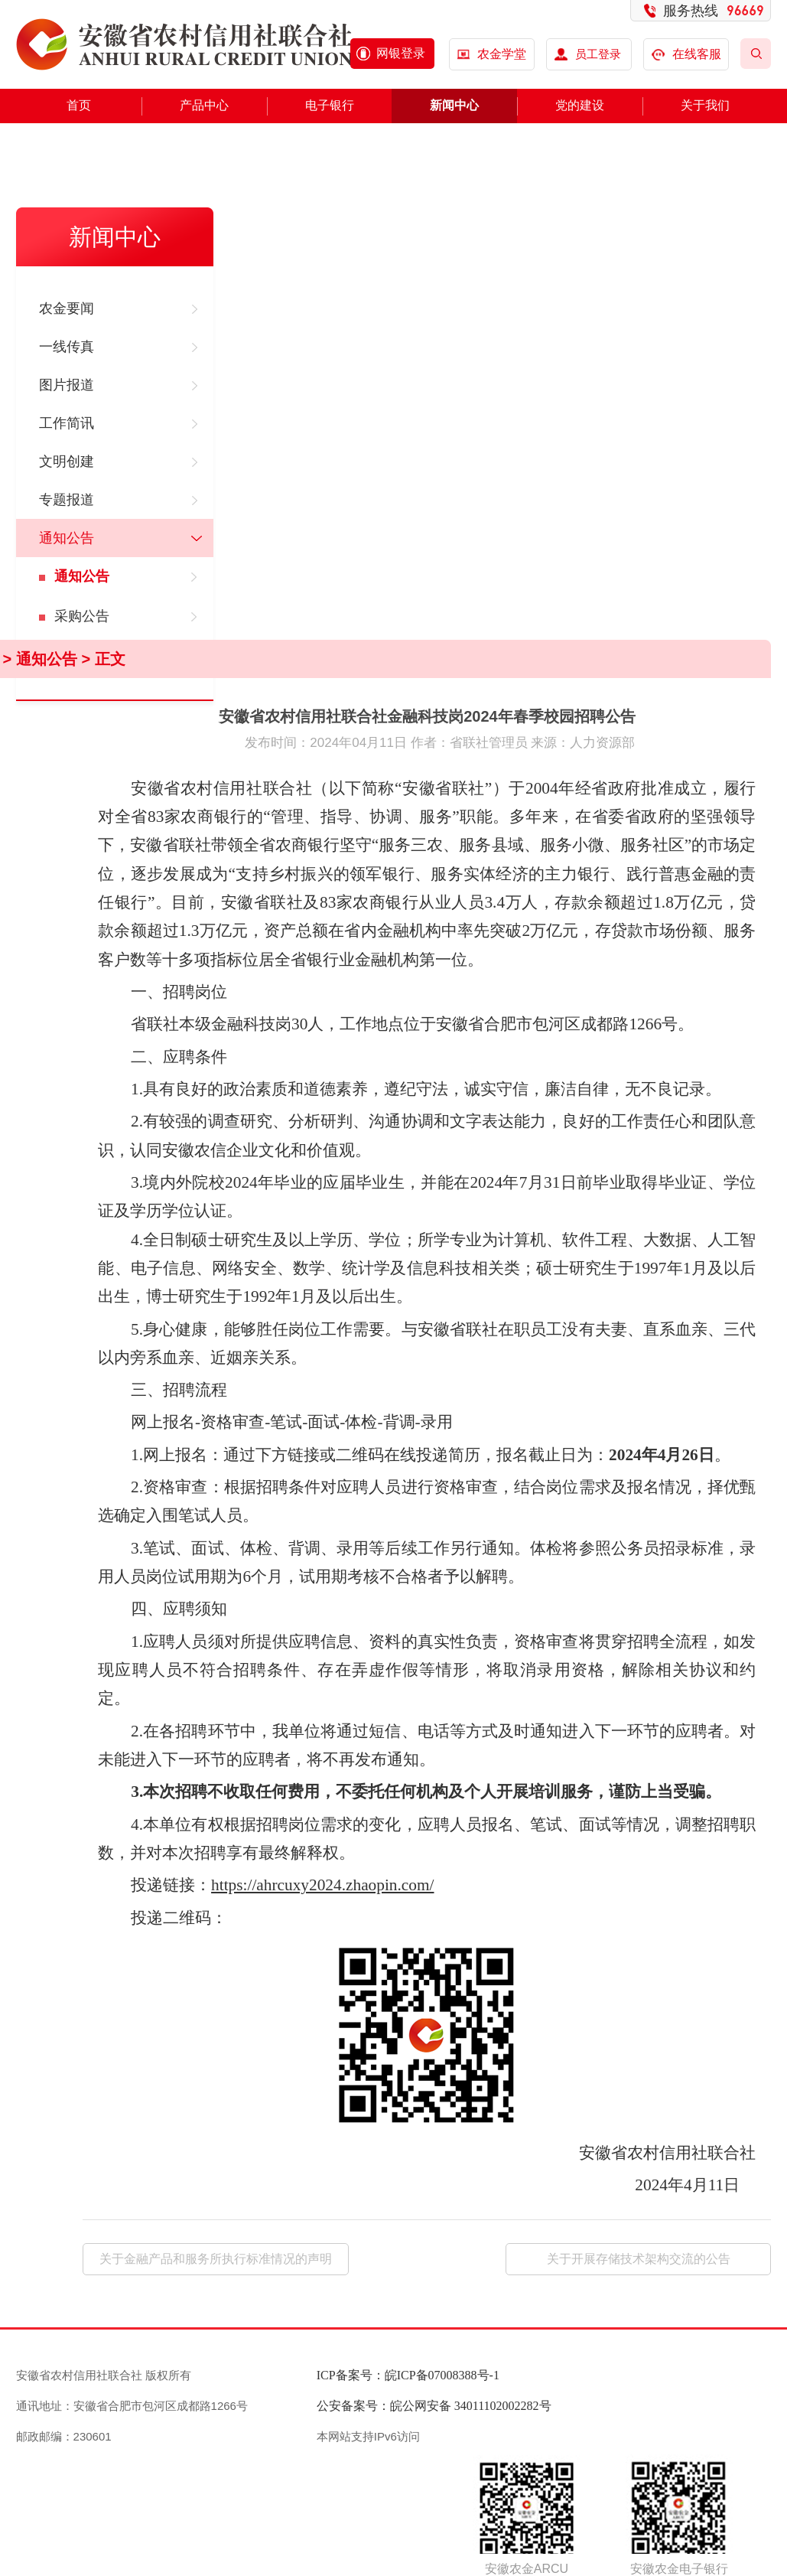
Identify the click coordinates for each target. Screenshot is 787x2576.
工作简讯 (66, 423)
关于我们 (705, 105)
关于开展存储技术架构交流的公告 (638, 2258)
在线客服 (686, 53)
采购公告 (81, 616)
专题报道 (66, 499)
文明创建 (66, 461)
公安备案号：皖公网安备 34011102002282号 (434, 2405)
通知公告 (66, 538)
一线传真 (66, 346)
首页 (79, 105)
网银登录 (400, 53)
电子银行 (329, 105)
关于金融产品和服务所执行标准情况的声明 (215, 2258)
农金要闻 (66, 308)
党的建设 (579, 105)
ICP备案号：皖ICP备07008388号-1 (408, 2375)
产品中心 (204, 105)
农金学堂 (501, 53)
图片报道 (66, 385)
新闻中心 (454, 105)
